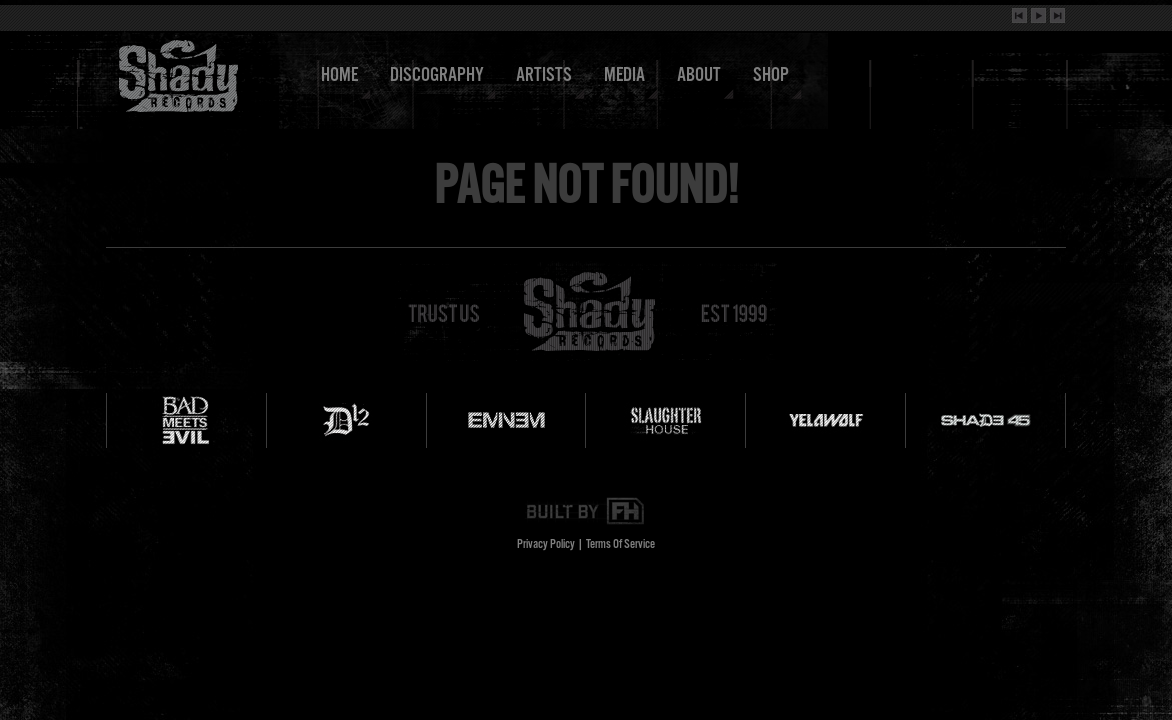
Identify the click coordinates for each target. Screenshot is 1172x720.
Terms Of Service (620, 544)
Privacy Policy (546, 544)
